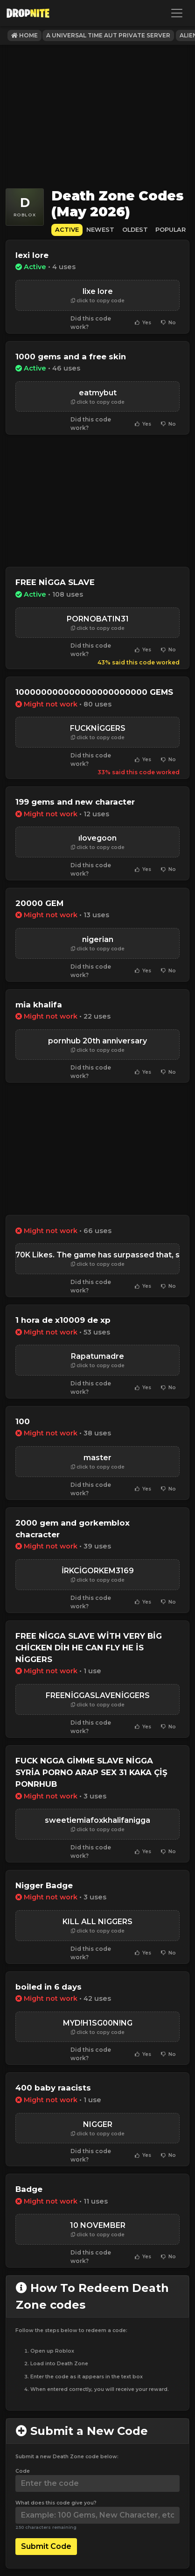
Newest (100, 229)
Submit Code (46, 2546)
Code (22, 2471)
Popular (170, 229)
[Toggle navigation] (176, 13)
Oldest (135, 229)
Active (67, 229)
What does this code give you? (56, 2503)
